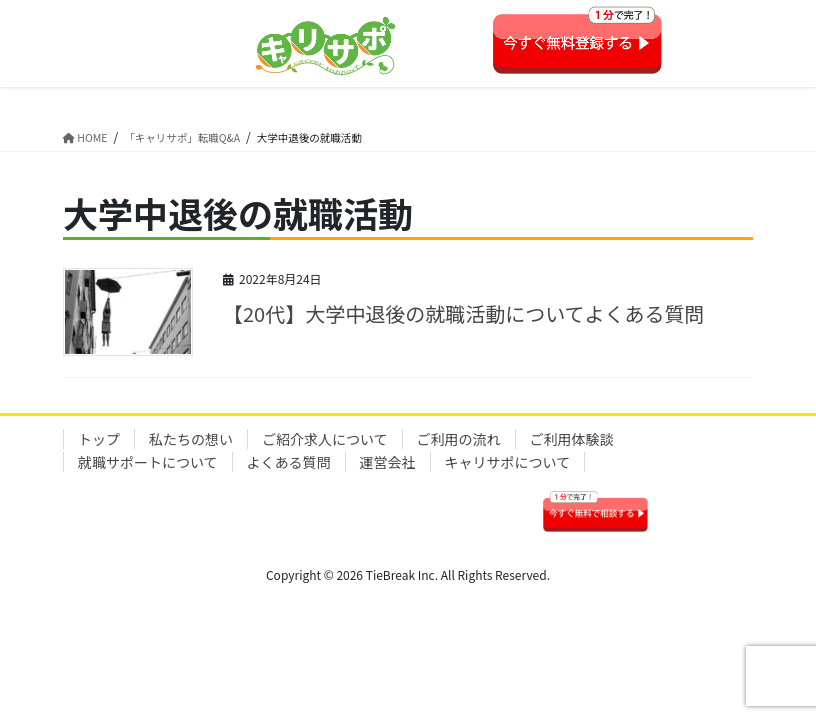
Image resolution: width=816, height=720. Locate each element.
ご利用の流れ (459, 439)
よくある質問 (289, 462)
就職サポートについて (148, 462)
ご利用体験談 (572, 439)
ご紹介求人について (325, 439)
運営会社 (388, 462)
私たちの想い (191, 439)
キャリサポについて (508, 462)
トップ (99, 439)
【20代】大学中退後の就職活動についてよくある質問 (464, 313)
